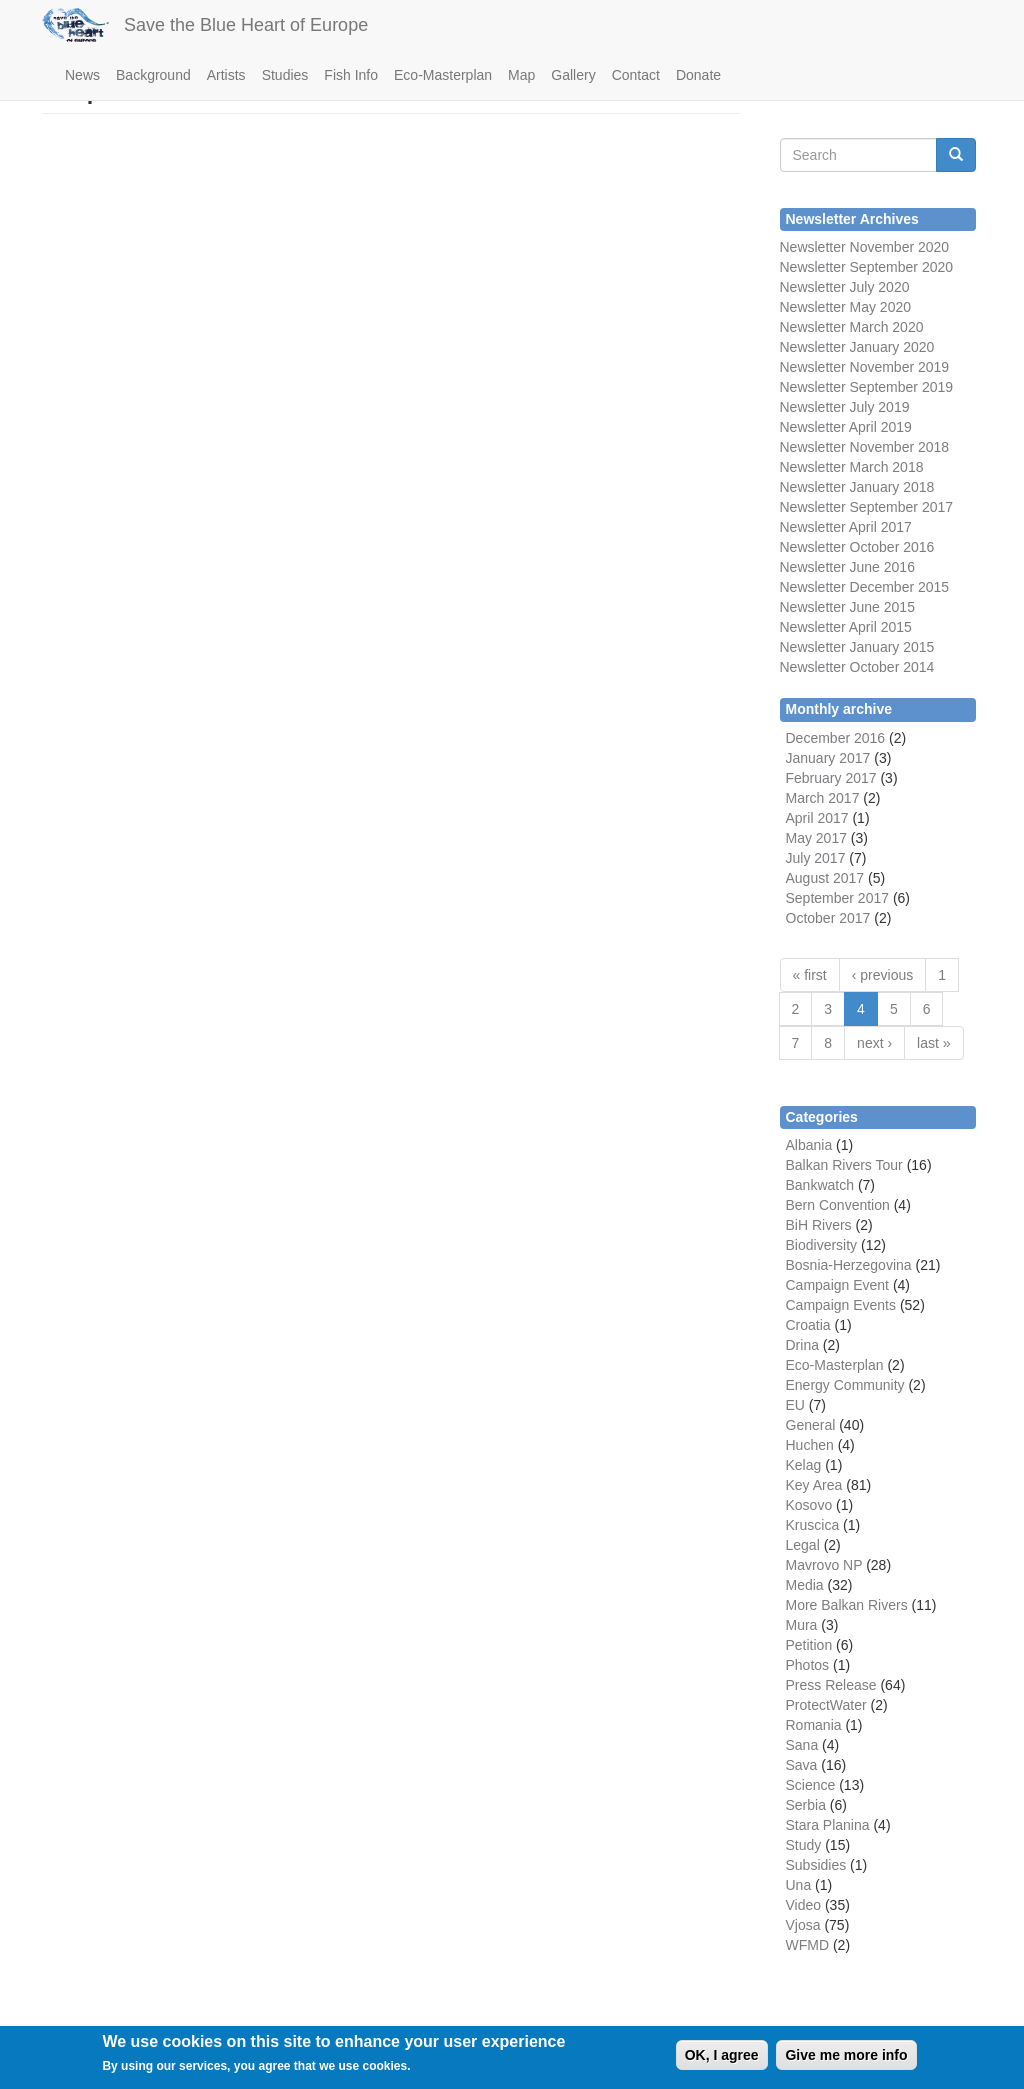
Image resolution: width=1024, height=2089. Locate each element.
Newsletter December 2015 (865, 587)
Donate (698, 75)
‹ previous (882, 975)
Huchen (810, 1445)
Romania (814, 1725)
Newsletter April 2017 (846, 527)
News (82, 75)
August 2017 (825, 878)
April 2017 (817, 818)
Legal (803, 1545)
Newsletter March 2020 (852, 327)
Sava (802, 1765)
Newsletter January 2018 (857, 487)
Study (804, 1845)
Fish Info (351, 75)
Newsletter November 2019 (865, 367)
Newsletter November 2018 (865, 447)
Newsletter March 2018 (852, 467)
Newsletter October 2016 (857, 547)
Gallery (573, 75)
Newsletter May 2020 (846, 307)
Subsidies (816, 1865)
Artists (226, 75)
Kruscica (813, 1525)
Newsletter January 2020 (857, 347)
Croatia (808, 1325)
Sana (802, 1745)
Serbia (806, 1805)
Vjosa (803, 1925)
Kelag (804, 1465)
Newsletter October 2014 (857, 667)
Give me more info (846, 2060)
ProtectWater (826, 1705)
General (811, 1425)
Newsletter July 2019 (845, 407)
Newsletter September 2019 (867, 387)
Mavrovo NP (824, 1565)
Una (799, 1885)
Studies (285, 75)
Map (521, 75)
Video (804, 1905)
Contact (636, 75)
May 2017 (816, 838)
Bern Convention (838, 1205)
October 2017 (828, 918)
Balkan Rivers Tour (844, 1165)
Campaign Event (838, 1285)
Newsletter (813, 507)
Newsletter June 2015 (847, 607)
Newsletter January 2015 (857, 647)
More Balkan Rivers (847, 1605)
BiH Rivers (819, 1225)
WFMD (808, 1945)
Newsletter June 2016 (847, 567)
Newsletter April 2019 (846, 427)
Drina (802, 1345)
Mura (802, 1625)
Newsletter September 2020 (867, 267)
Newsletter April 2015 (846, 627)
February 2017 (831, 778)
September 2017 (899, 507)
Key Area (814, 1485)
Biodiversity (822, 1245)
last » (933, 1043)
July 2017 (816, 858)
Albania (809, 1145)
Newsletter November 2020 (865, 247)
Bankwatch (820, 1185)
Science (811, 1785)
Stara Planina (828, 1825)
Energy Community (845, 1385)
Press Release (831, 1685)
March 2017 (823, 798)
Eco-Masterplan (443, 75)
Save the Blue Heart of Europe (246, 25)
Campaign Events (841, 1305)
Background (153, 75)
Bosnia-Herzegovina (849, 1265)
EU (795, 1405)
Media (805, 1585)
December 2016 (836, 738)
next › (874, 1043)
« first (810, 975)
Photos (808, 1665)
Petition (809, 1645)
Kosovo (809, 1505)
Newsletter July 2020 (845, 287)
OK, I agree (722, 2060)
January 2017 (828, 758)
